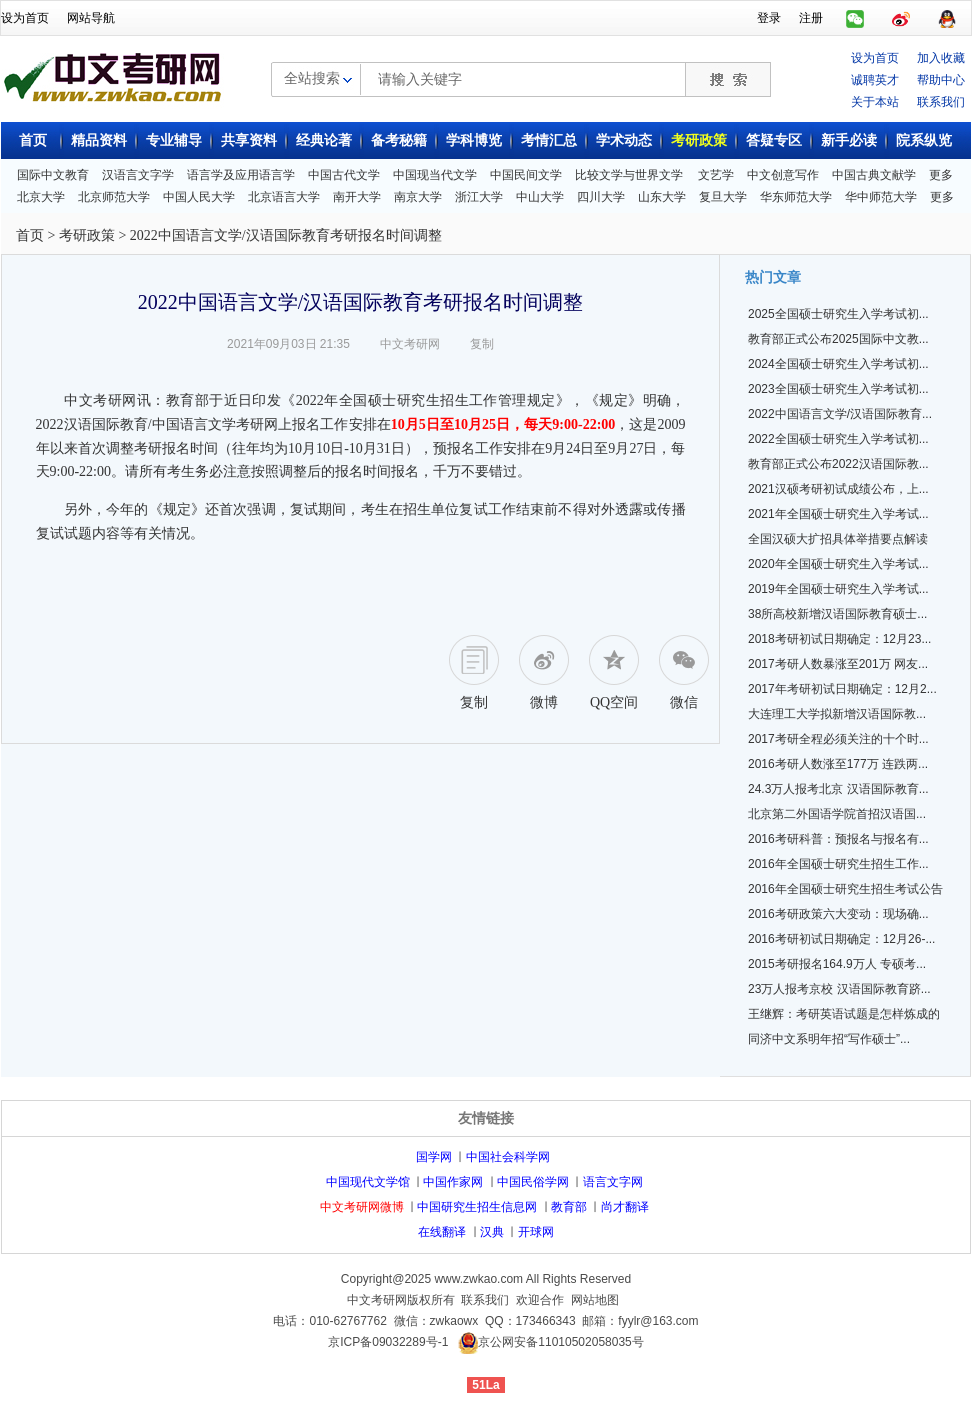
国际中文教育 (53, 175)
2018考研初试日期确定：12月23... (839, 639)
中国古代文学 (344, 175)
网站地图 (595, 1300)
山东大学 (662, 197)
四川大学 (601, 197)
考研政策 (699, 140)
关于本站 (875, 102)
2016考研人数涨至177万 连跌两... (838, 764)
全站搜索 (312, 78)
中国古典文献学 (874, 175)
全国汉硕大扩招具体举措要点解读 (838, 539)
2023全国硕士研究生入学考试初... (838, 389)
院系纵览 (924, 140)
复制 (482, 344)
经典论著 (324, 140)
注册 (811, 18)
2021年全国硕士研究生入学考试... (838, 514)
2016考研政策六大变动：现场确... (838, 914)
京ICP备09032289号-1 (388, 1342)
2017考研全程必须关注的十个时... (838, 739)
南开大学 (357, 197)
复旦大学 (723, 197)
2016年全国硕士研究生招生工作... (838, 864)
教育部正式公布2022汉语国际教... (838, 464)
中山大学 (540, 197)
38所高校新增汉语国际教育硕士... (837, 614)
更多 (941, 175)
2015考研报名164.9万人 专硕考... (837, 964)
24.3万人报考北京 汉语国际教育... (838, 789)
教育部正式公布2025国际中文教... (838, 339)
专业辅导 (174, 140)
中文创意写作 (783, 175)
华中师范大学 (881, 197)
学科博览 (474, 140)
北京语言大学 (284, 197)
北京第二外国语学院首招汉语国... (837, 814)
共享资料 (249, 140)
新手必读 (849, 140)
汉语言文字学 (138, 175)
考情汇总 (549, 140)
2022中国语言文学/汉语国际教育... (840, 414)
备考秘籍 (399, 140)
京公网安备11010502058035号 (560, 1342)
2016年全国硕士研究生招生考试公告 (845, 889)
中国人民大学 (199, 197)
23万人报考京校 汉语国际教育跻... (839, 989)
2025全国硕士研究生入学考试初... (838, 314)
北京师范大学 (114, 197)
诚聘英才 (875, 80)
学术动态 (624, 140)
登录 (769, 18)
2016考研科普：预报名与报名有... (838, 839)
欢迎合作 (540, 1300)
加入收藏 (941, 58)
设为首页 (25, 18)
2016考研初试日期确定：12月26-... (841, 939)
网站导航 (91, 18)
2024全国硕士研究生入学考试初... (838, 364)
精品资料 (99, 140)
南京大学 (418, 197)
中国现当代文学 (435, 175)
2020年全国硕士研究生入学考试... (838, 564)
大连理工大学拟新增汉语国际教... (837, 714)
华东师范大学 (796, 197)
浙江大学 (479, 197)
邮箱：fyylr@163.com (640, 1321)
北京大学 (41, 197)
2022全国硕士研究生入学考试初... (838, 439)
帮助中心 (941, 80)
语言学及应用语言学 (241, 175)
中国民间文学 (526, 175)
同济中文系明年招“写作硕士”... (829, 1039)
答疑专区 (774, 140)
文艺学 (716, 175)
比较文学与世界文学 (629, 175)
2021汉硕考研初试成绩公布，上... (838, 489)
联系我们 (941, 102)
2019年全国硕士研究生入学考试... (838, 589)
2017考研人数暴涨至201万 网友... (838, 664)
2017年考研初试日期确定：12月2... (842, 689)
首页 (33, 140)
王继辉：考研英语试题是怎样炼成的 (844, 1014)
